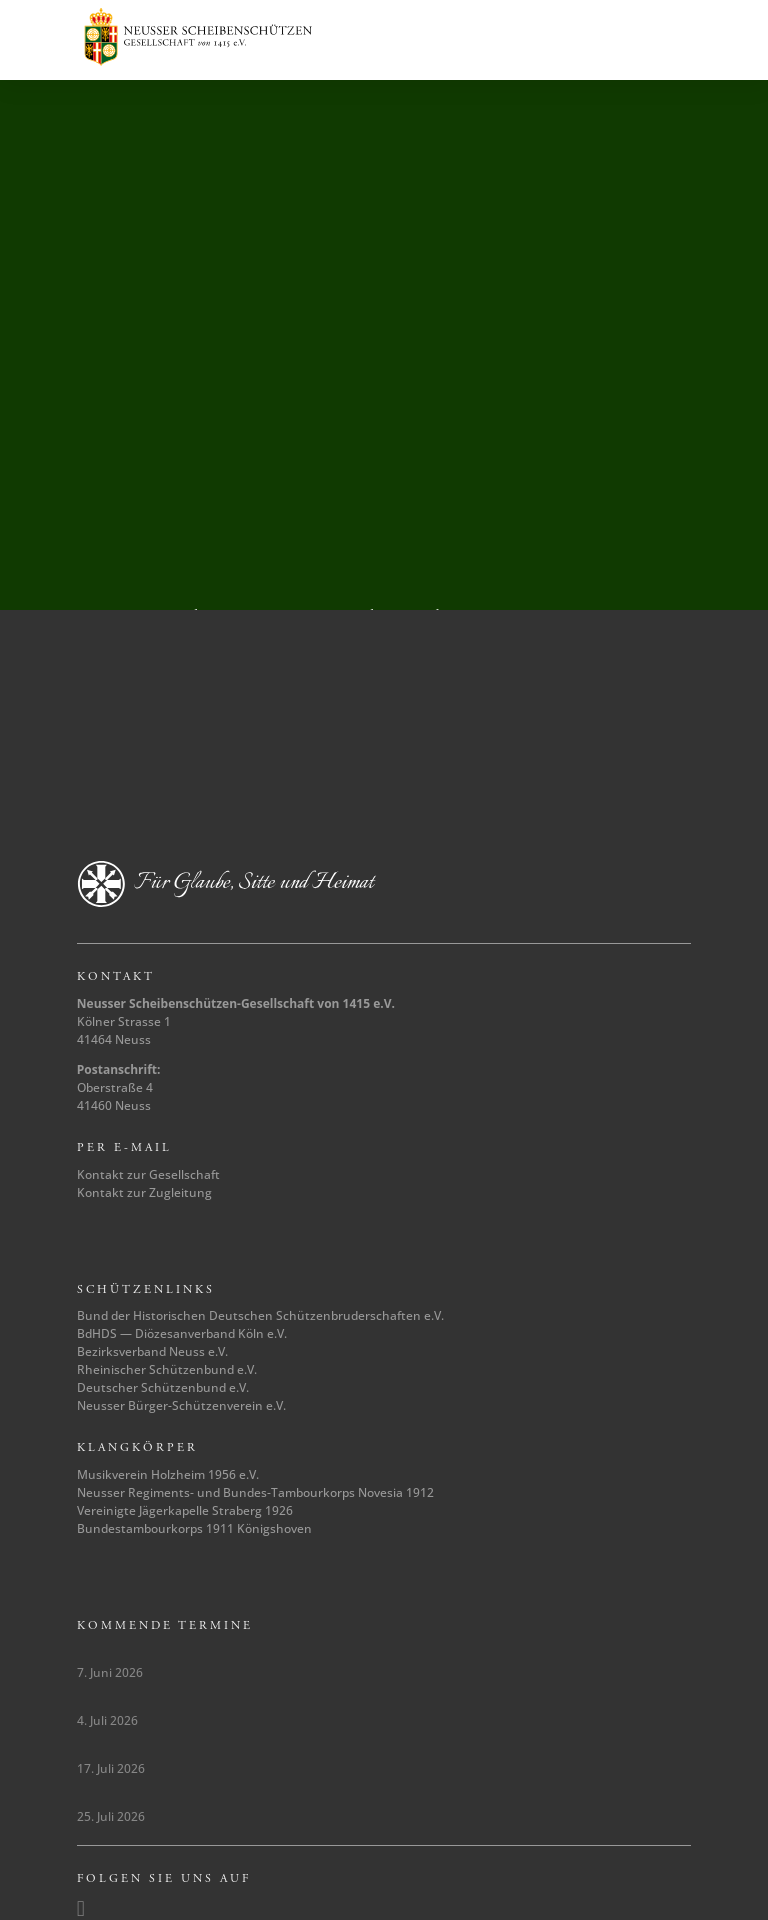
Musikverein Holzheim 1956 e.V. (168, 1474)
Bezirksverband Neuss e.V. (152, 1351)
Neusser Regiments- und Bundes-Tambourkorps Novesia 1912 (255, 1492)
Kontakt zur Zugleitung (144, 1192)
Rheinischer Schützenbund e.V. (167, 1369)
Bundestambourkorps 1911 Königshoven (194, 1528)
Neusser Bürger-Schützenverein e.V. (181, 1405)
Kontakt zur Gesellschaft (148, 1174)
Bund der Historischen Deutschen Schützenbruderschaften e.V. (260, 1315)
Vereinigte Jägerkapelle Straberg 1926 (185, 1510)
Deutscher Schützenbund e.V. (163, 1387)
